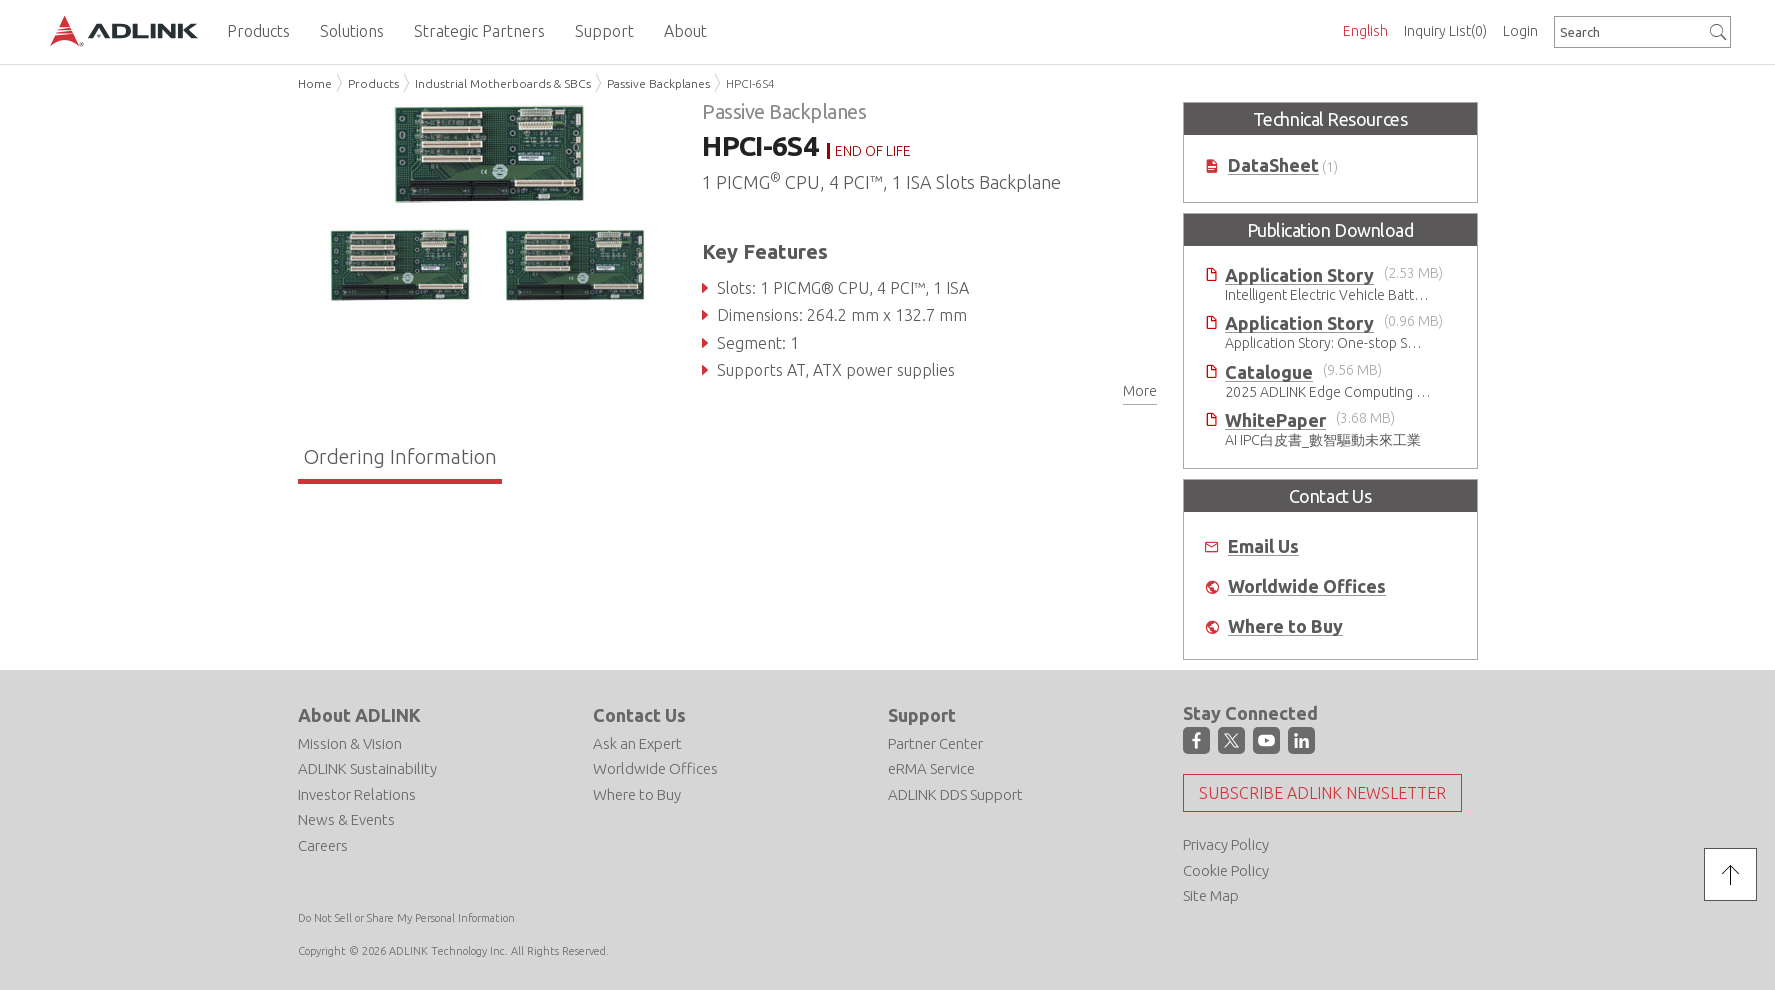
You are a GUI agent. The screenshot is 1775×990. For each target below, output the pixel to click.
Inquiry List (1445, 31)
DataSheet (1273, 165)
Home (315, 83)
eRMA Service (931, 768)
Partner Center (935, 743)
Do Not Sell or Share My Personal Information (406, 918)
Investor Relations (357, 794)
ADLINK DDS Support (955, 794)
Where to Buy (1285, 626)
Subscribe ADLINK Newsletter (1322, 793)
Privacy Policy (1226, 844)
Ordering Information (400, 456)
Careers (323, 845)
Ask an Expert (637, 743)
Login (1520, 31)
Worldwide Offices (1307, 586)
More (1140, 391)
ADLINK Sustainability (367, 768)
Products (373, 83)
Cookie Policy (1226, 870)
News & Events (346, 819)
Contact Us (639, 715)
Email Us (1263, 546)
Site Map (1211, 895)
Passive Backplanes (658, 83)
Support (922, 715)
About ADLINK (359, 715)
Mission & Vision (350, 743)
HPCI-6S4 (750, 83)
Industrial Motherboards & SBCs (503, 83)
